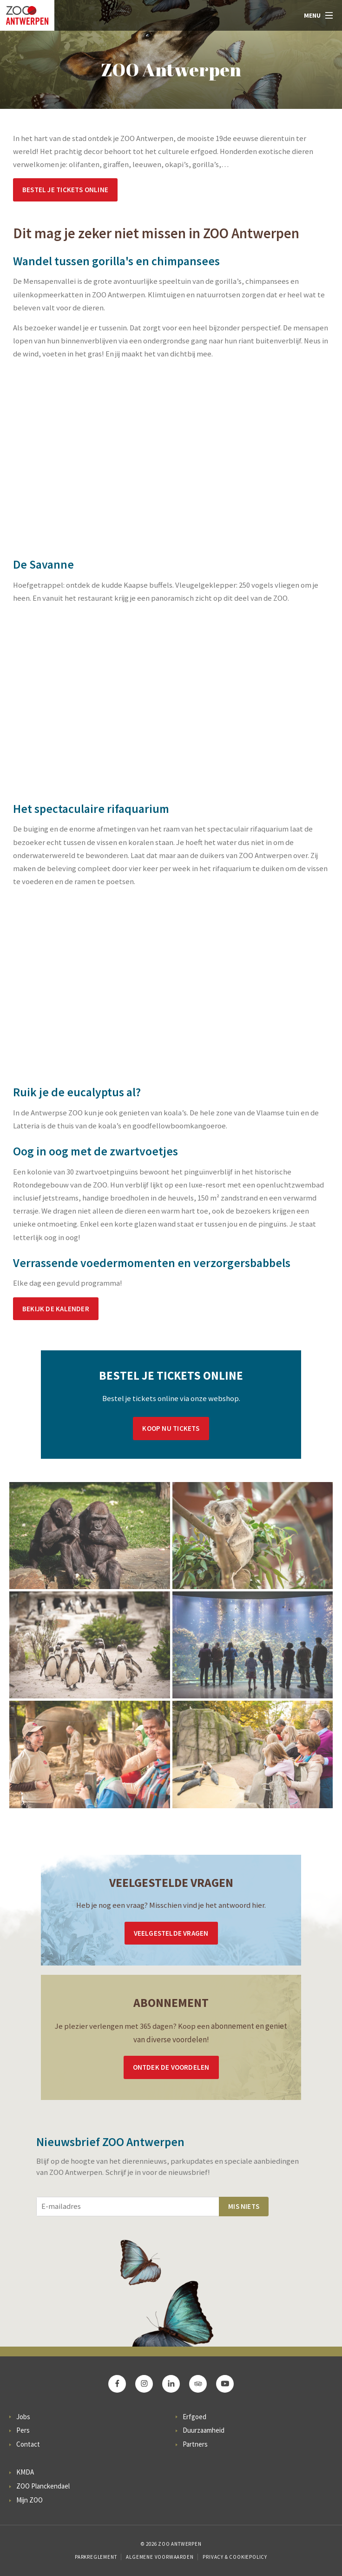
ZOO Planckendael (43, 2486)
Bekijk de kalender (55, 1308)
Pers (23, 2430)
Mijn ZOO (29, 2500)
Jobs (23, 2416)
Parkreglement (96, 2557)
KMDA (25, 2472)
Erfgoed (194, 2416)
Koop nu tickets (170, 1428)
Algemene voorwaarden (159, 2557)
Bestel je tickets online (65, 189)
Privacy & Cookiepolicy (235, 2557)
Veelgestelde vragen (171, 1933)
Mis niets (243, 2206)
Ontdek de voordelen (171, 2067)
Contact (28, 2444)
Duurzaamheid (203, 2430)
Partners (195, 2444)
